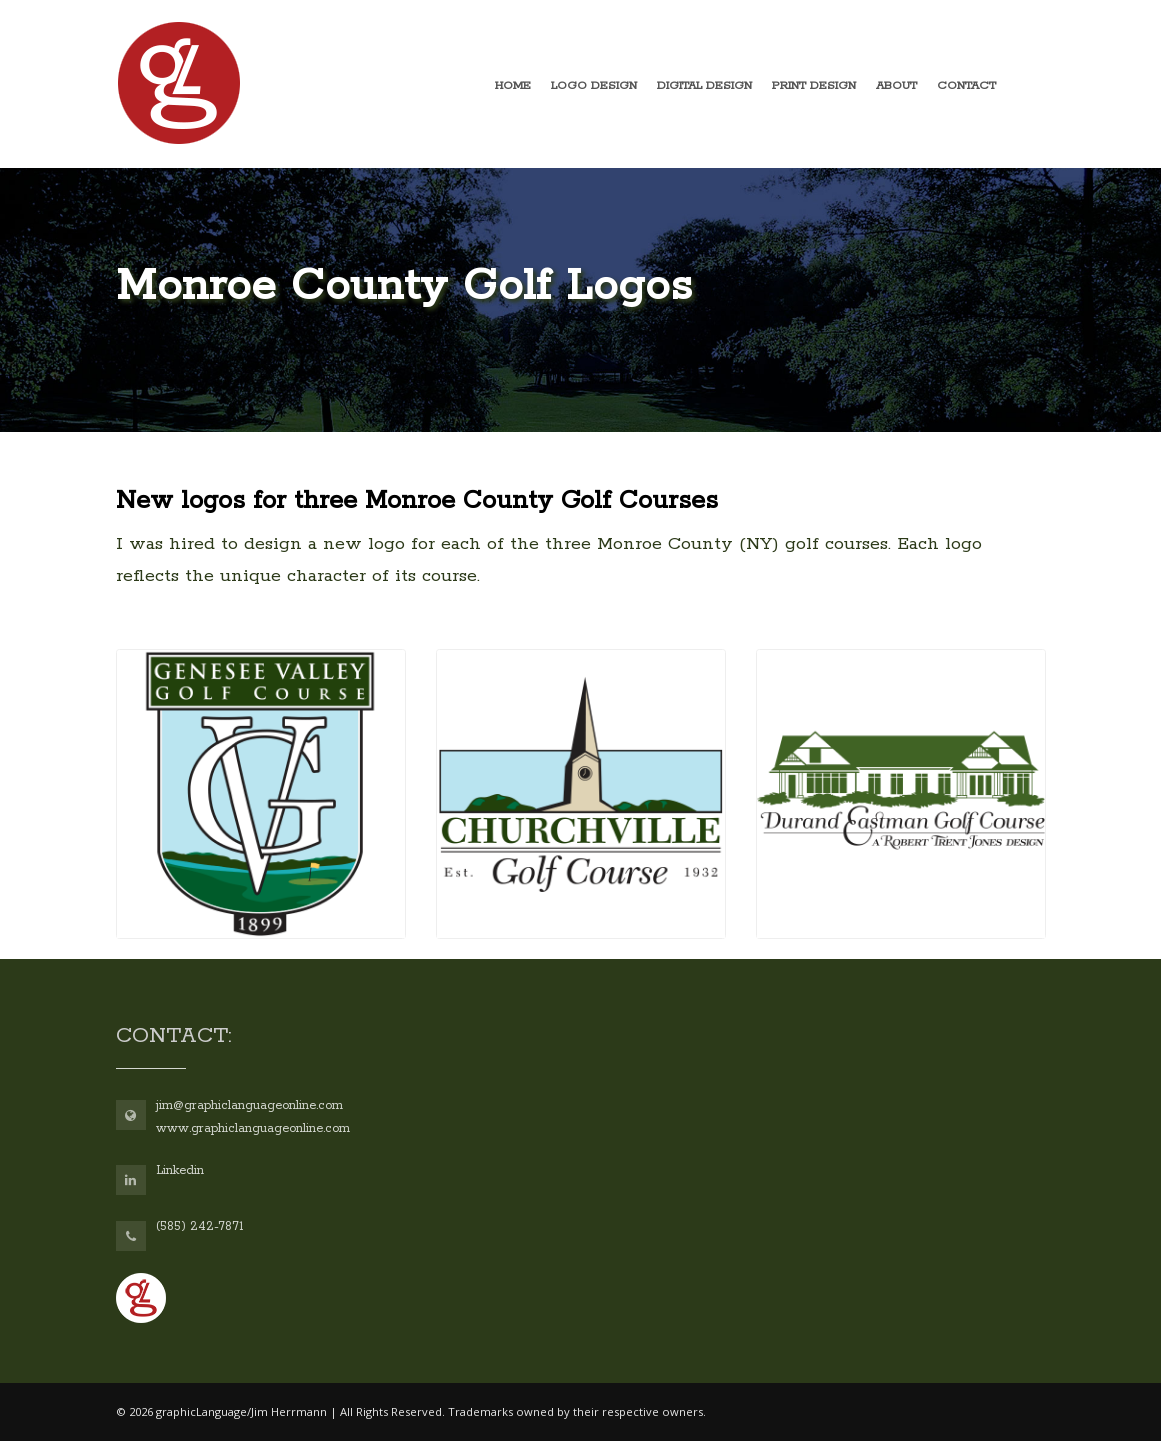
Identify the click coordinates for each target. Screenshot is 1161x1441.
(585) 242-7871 (199, 1226)
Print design (814, 85)
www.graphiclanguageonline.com (253, 1128)
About (896, 85)
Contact (966, 85)
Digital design (704, 85)
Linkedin (180, 1170)
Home (513, 85)
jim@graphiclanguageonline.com (249, 1105)
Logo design (594, 85)
